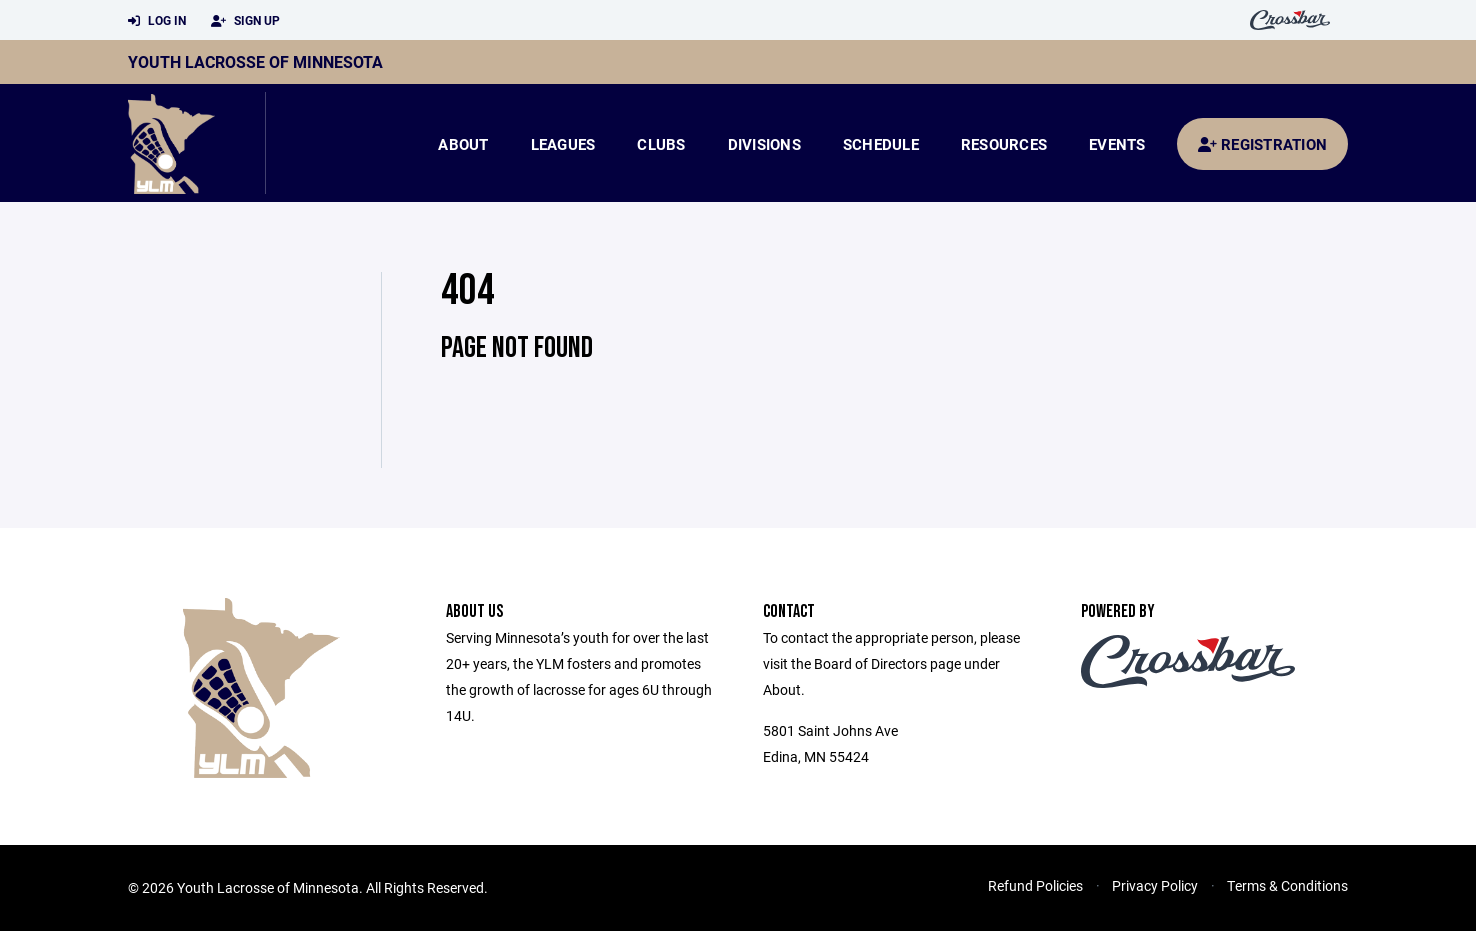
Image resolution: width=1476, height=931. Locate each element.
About (463, 144)
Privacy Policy (1155, 885)
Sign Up (245, 21)
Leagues (563, 144)
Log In (157, 21)
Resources (1004, 144)
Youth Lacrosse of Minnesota (255, 61)
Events (1117, 144)
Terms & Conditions (1287, 885)
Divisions (764, 144)
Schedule (881, 144)
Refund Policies (1035, 885)
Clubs (661, 144)
